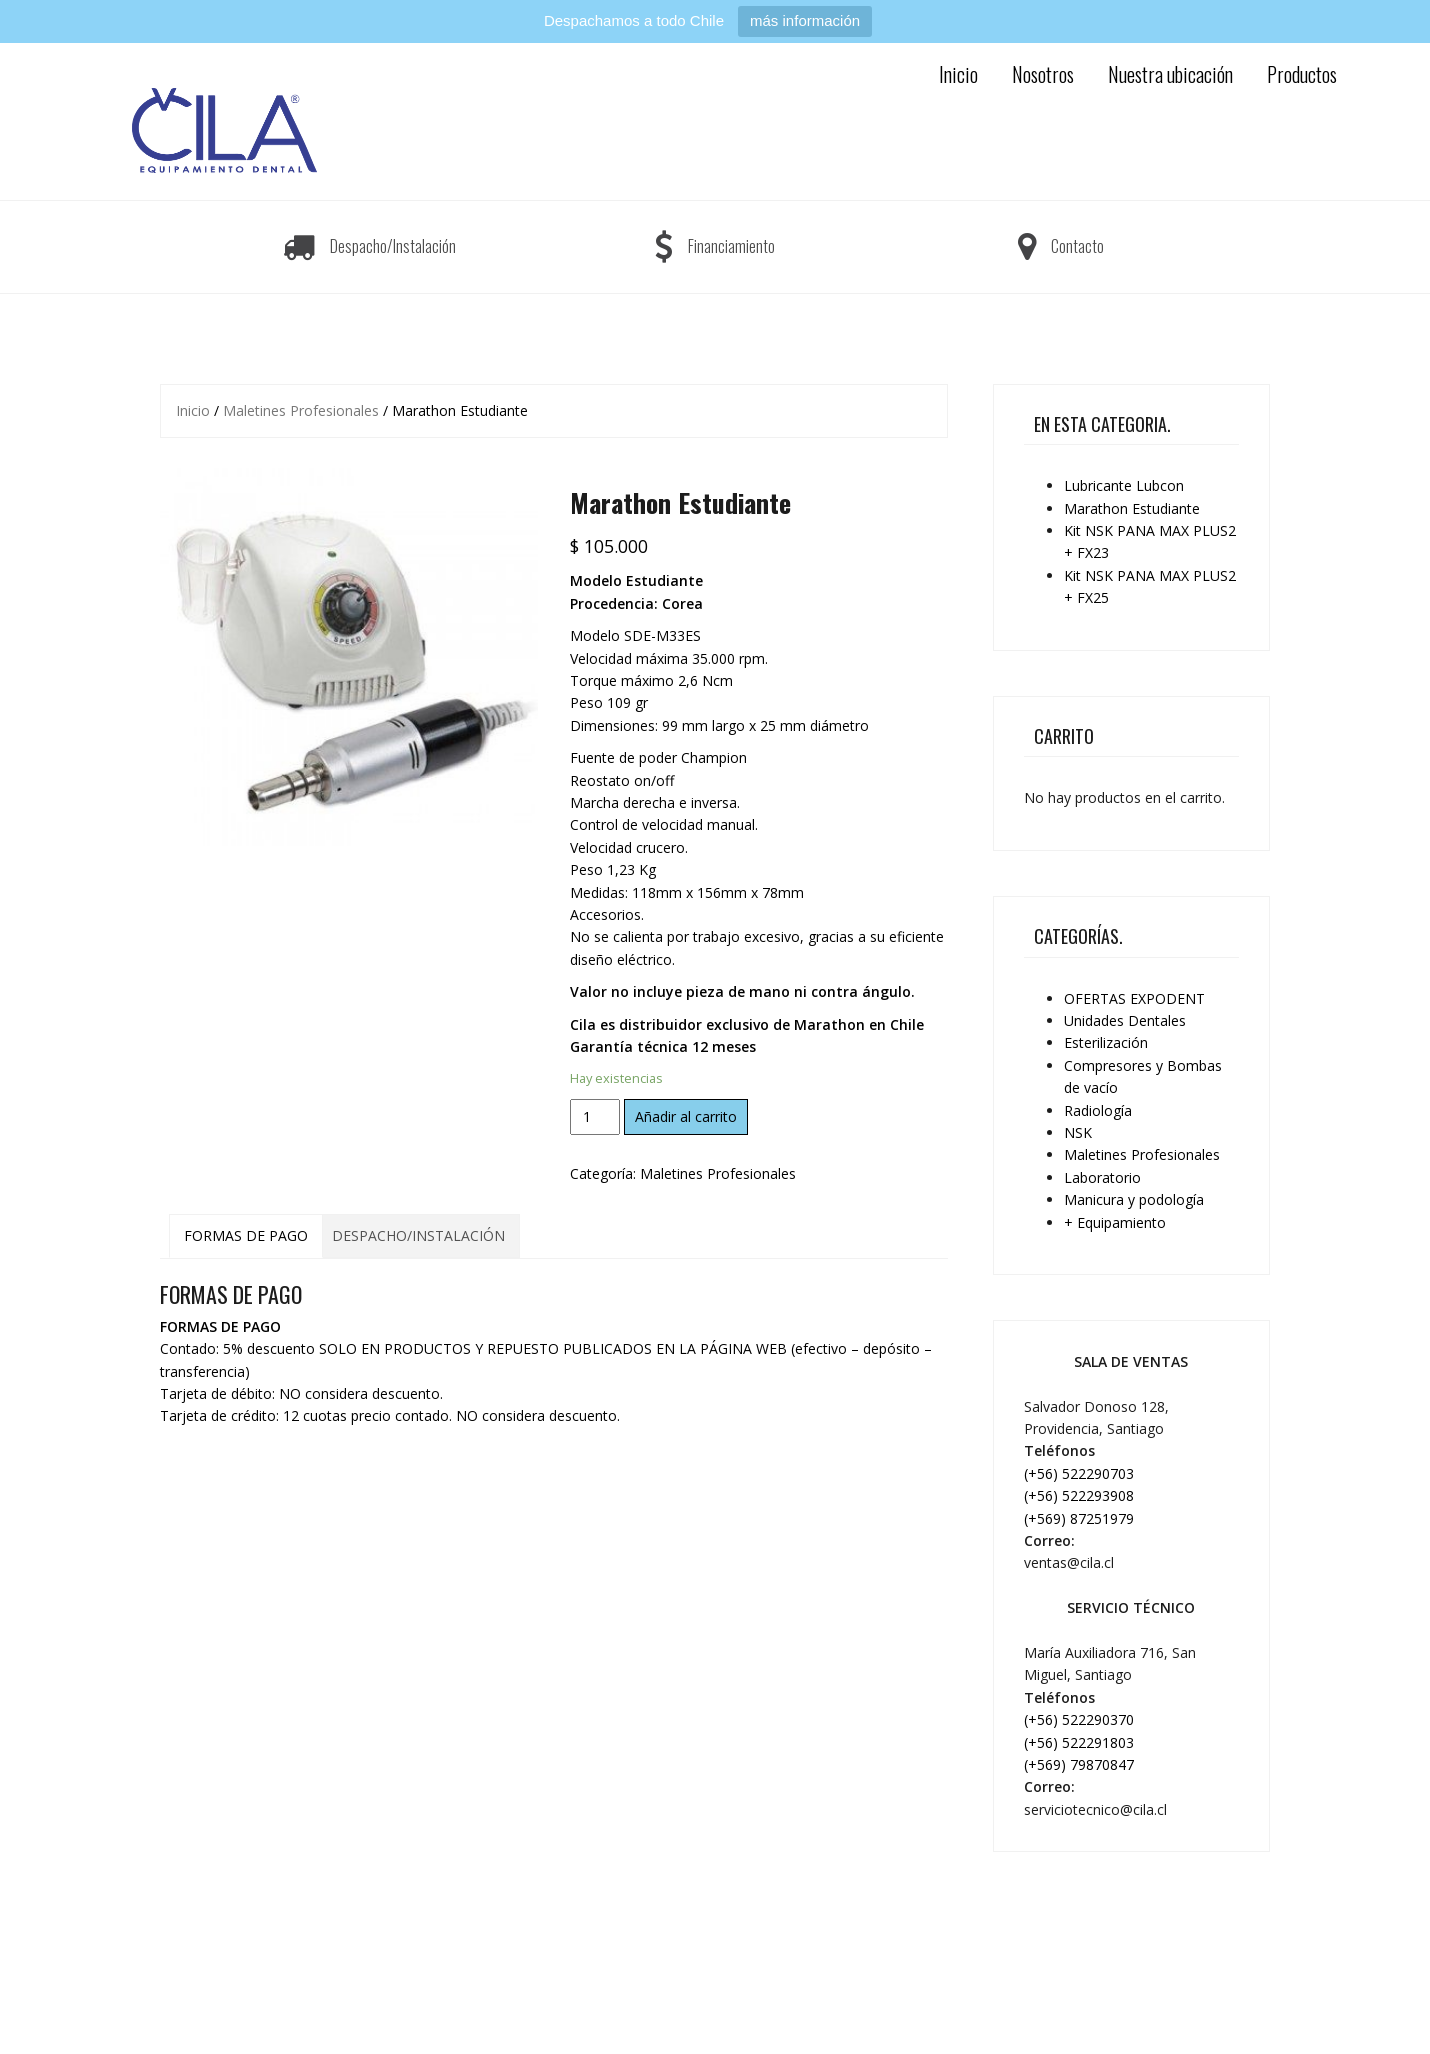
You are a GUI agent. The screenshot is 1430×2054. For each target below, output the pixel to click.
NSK (1078, 1132)
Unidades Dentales (1125, 1020)
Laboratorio (1102, 1177)
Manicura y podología (1134, 1199)
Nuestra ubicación (1170, 74)
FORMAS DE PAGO (246, 1235)
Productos (1302, 74)
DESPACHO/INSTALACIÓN (418, 1235)
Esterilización (1106, 1042)
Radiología (1098, 1110)
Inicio (958, 74)
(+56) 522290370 (1079, 1719)
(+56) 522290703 (1079, 1473)
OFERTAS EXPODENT (1134, 998)
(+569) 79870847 (1079, 1764)
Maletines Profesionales (301, 410)
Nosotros (1043, 74)
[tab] (246, 1236)
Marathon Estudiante (1132, 508)
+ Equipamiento (1115, 1222)
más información (805, 20)
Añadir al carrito (686, 1116)
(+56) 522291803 (1079, 1742)
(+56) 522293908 (1079, 1495)
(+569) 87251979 (1079, 1518)
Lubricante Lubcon (1124, 485)
